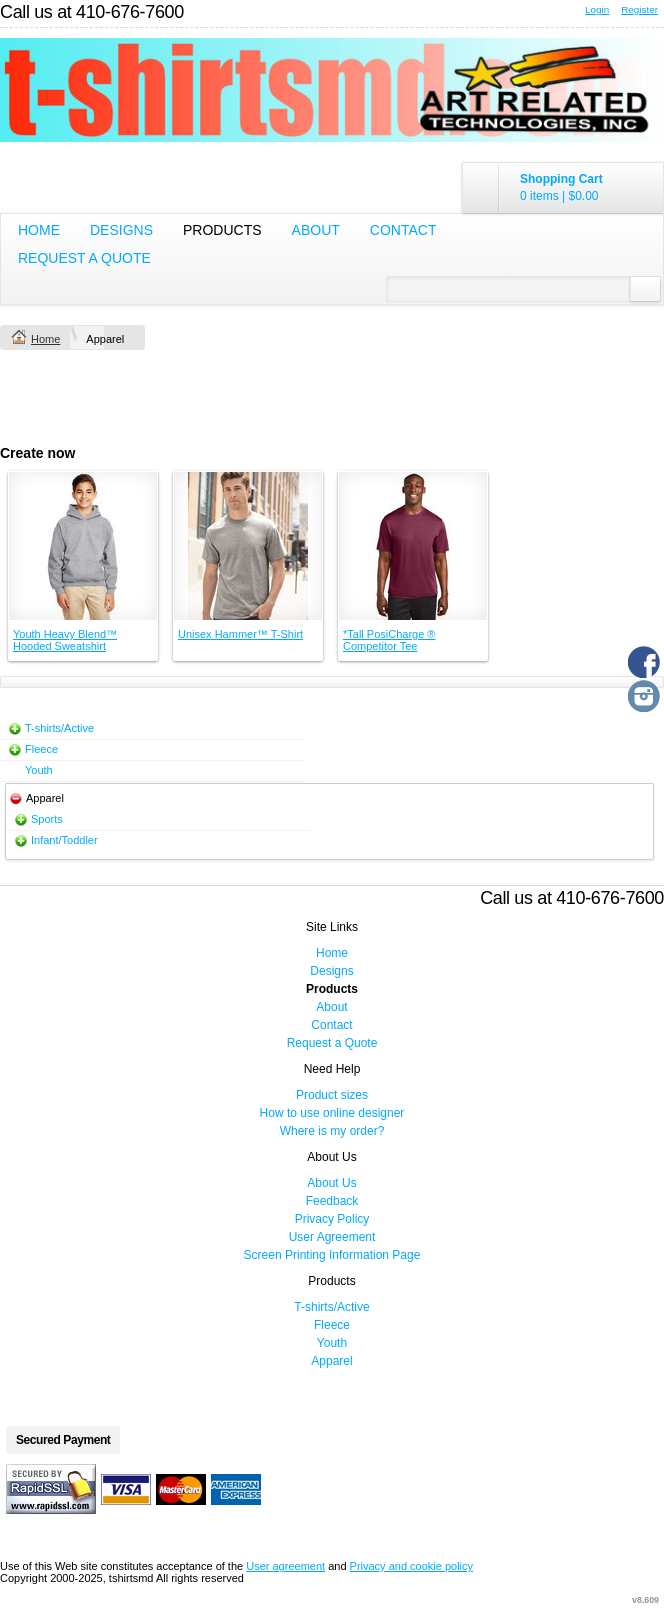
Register (639, 9)
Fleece (41, 749)
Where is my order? (332, 1131)
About (316, 230)
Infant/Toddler (64, 840)
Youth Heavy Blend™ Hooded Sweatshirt (65, 640)
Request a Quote (84, 258)
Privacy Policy (332, 1219)
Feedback (332, 1201)
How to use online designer (332, 1113)
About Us (331, 1183)
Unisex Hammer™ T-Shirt (240, 634)
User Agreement (332, 1237)
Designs (121, 230)
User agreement (285, 1566)
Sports (47, 819)
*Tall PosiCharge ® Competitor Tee (389, 640)
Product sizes (332, 1095)
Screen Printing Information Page (332, 1255)
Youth (39, 770)
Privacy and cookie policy (412, 1566)
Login (597, 9)
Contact (403, 230)
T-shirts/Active (59, 728)
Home (39, 230)
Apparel (331, 1361)
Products (222, 230)
